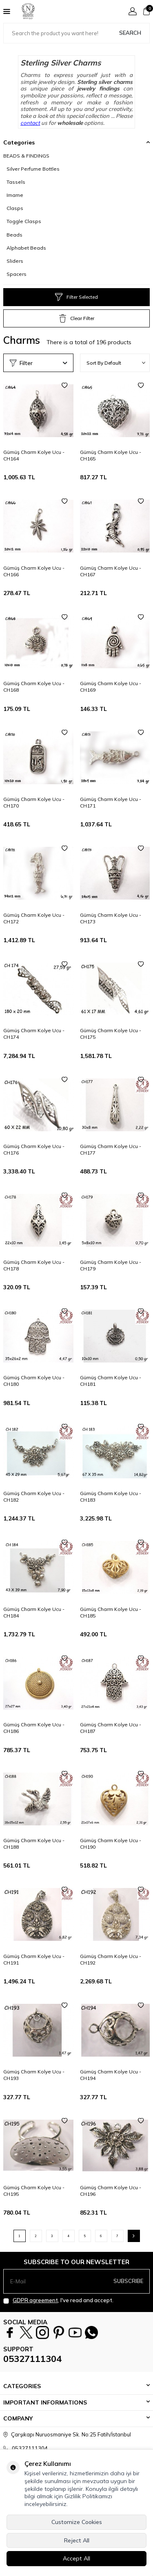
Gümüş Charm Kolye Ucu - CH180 (33, 1380)
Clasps (15, 208)
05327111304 (32, 2358)
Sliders (15, 261)
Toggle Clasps (24, 221)
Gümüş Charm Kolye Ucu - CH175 (110, 1033)
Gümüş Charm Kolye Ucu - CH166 (33, 571)
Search (130, 32)
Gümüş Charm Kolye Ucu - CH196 (110, 2190)
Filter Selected (76, 297)
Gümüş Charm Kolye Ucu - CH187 (110, 1727)
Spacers (17, 274)
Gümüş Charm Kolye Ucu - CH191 (33, 1959)
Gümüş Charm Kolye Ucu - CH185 (110, 1612)
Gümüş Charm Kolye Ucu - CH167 (110, 571)
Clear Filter (76, 318)
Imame (15, 195)
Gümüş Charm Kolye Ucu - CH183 (110, 1496)
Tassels (16, 182)
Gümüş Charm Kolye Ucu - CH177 (110, 1149)
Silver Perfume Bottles (33, 169)
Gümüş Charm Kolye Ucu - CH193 (33, 2074)
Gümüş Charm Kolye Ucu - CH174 (33, 1033)
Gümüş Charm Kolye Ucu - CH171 (110, 802)
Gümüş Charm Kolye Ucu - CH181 (110, 1380)
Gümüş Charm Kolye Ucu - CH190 (110, 1843)
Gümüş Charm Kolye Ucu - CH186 (33, 1727)
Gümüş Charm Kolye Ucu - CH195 (33, 2190)
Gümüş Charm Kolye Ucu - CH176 (33, 1149)
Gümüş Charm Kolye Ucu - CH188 (33, 1843)
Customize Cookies (76, 2522)
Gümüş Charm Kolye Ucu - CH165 (110, 455)
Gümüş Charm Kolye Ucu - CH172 (33, 918)
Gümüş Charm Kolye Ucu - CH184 (33, 1612)
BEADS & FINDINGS (26, 156)
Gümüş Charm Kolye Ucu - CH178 (33, 1265)
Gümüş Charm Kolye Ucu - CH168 (33, 686)
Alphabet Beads (26, 248)
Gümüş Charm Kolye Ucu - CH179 (110, 1265)
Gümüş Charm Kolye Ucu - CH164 (33, 455)
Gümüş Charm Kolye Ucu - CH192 (110, 1959)
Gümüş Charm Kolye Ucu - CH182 (33, 1496)
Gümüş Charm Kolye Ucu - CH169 (110, 686)
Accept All (76, 2558)
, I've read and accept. (58, 2300)
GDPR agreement (35, 2300)
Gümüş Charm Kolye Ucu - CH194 (110, 2074)
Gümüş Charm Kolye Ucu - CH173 (110, 918)
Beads (14, 235)
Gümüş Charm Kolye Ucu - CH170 (33, 802)
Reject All (76, 2540)
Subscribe (128, 2281)
